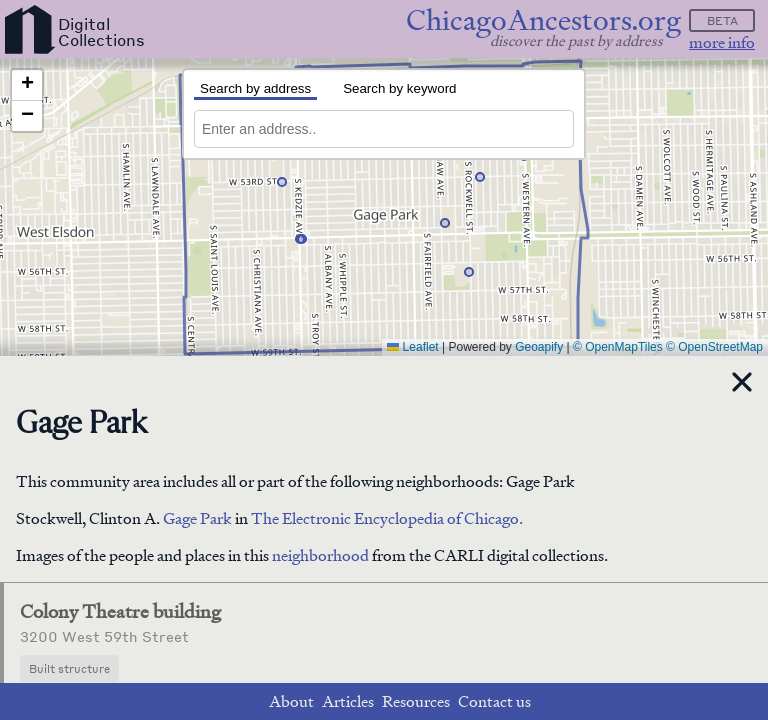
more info (722, 42)
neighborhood (320, 555)
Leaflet (412, 347)
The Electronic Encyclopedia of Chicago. (387, 518)
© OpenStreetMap (714, 347)
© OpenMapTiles (618, 347)
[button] (282, 182)
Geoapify (539, 347)
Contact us (494, 701)
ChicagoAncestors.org (543, 20)
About (291, 701)
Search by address (255, 88)
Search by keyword (399, 88)
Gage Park (199, 518)
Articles (348, 701)
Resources (416, 701)
